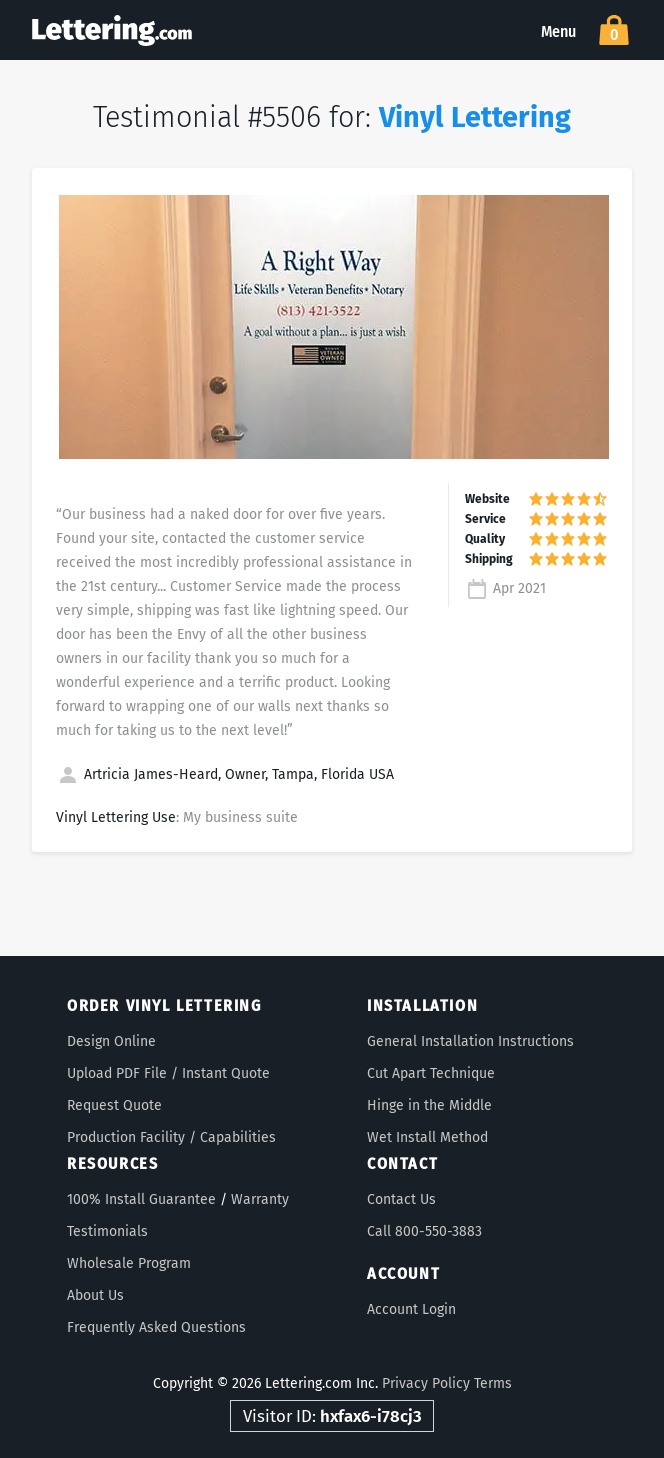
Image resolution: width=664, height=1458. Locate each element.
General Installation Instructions (470, 1041)
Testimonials (107, 1231)
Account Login (411, 1309)
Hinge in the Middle (429, 1105)
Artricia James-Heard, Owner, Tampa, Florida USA (225, 774)
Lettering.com (112, 30)
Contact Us (401, 1199)
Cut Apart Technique (431, 1073)
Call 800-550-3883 (424, 1231)
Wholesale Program (129, 1263)
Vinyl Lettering (475, 117)
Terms (493, 1383)
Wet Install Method (427, 1137)
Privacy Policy (426, 1383)
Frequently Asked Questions (156, 1327)
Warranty (260, 1199)
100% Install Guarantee (141, 1199)
